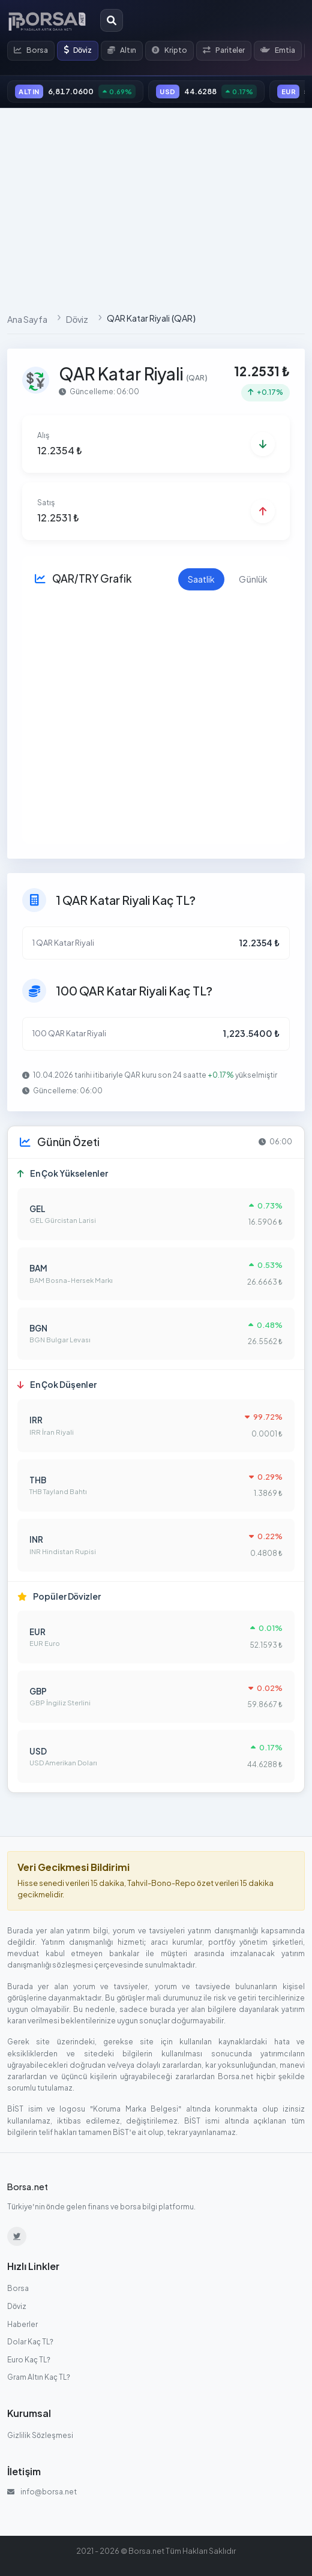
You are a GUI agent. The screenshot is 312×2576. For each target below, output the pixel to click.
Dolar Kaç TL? (30, 2341)
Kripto (169, 50)
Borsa (31, 50)
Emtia (277, 50)
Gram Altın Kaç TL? (38, 2377)
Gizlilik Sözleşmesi (40, 2435)
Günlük (253, 579)
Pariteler (224, 50)
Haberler (22, 2324)
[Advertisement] (156, 206)
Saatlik (201, 579)
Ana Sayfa (27, 319)
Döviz (78, 50)
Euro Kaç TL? (28, 2359)
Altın (121, 50)
